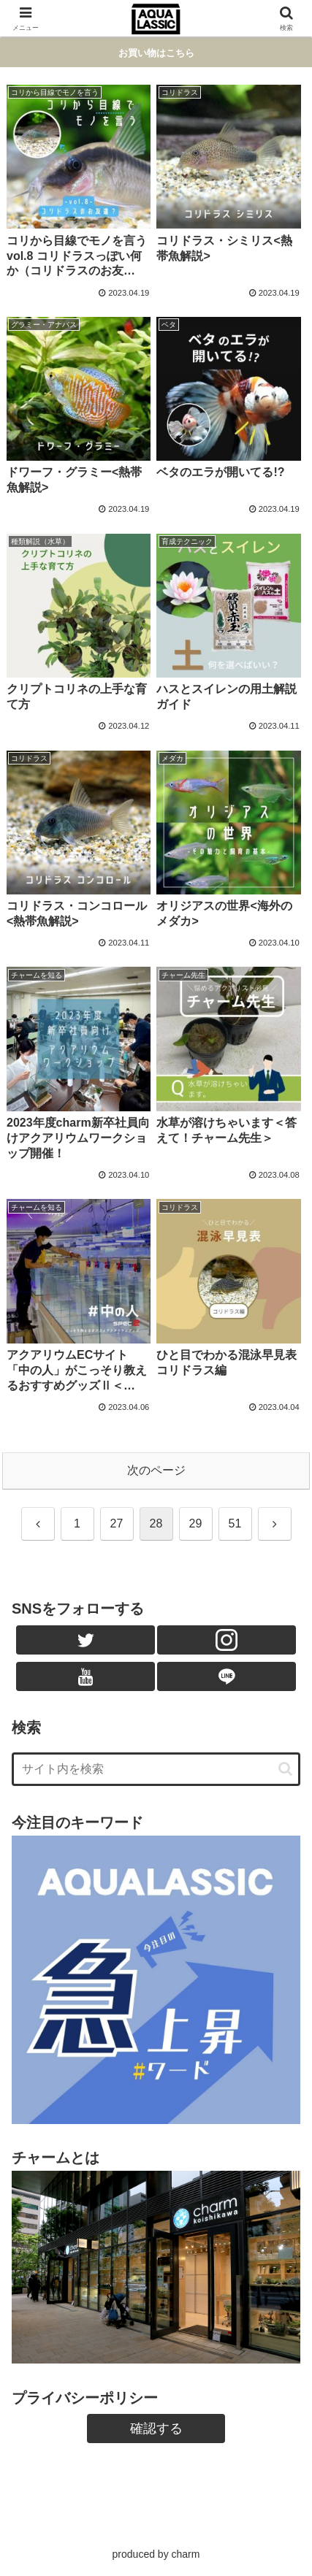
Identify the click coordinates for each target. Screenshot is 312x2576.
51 (235, 1523)
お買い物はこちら (156, 52)
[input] (156, 1769)
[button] (285, 1768)
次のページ (156, 1470)
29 (195, 1523)
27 (116, 1523)
